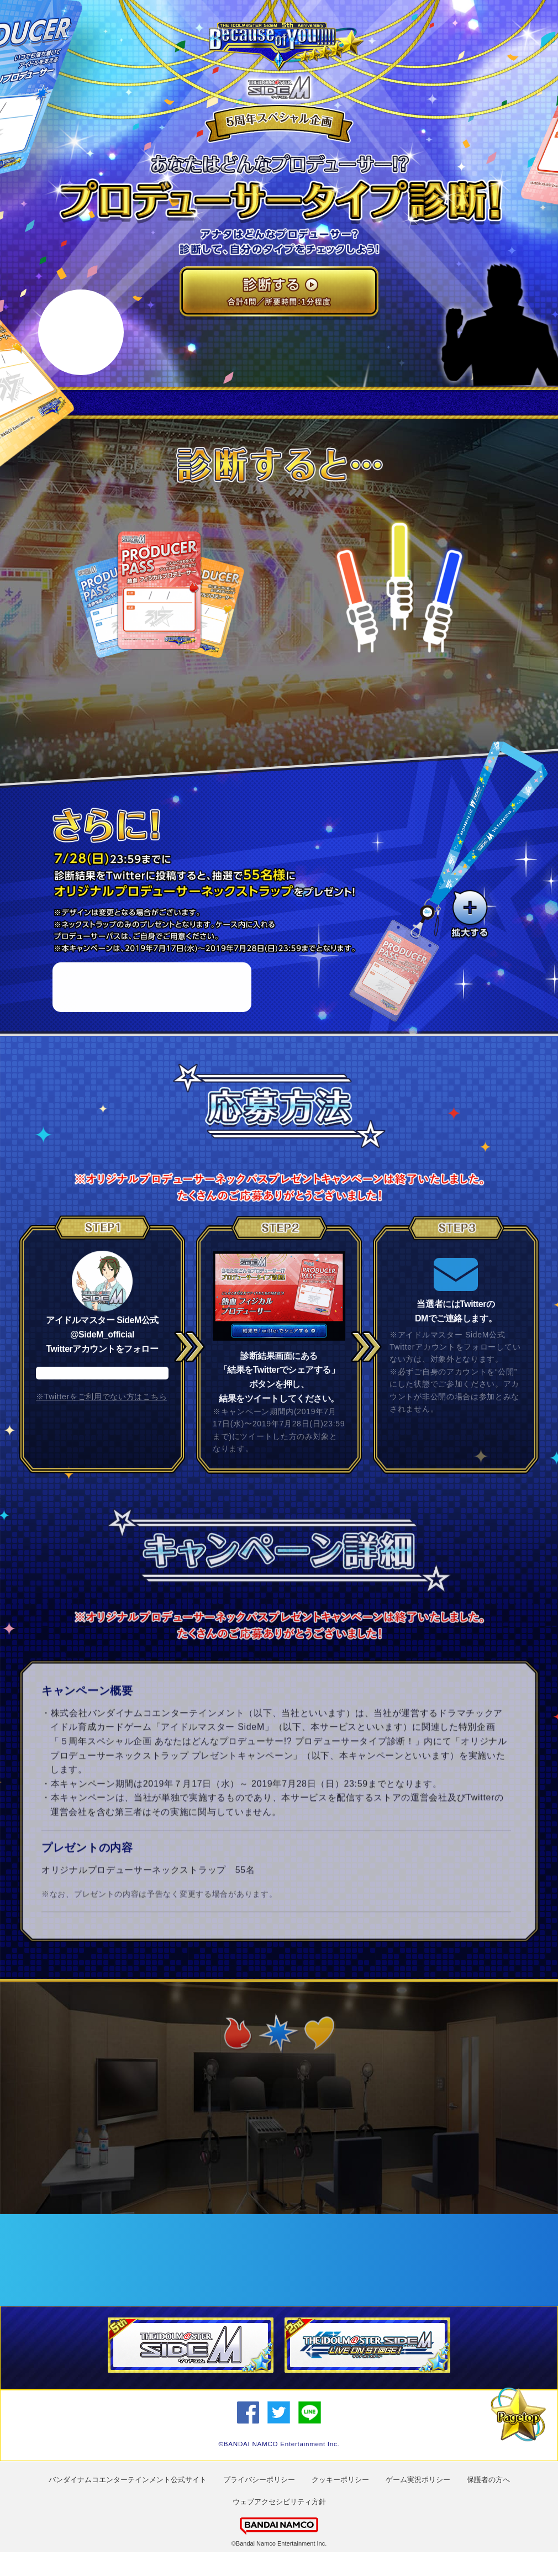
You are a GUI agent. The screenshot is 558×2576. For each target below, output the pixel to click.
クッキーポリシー (340, 2503)
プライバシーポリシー (259, 2503)
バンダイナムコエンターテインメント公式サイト (128, 2503)
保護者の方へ (488, 2503)
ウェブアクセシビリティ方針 (279, 2525)
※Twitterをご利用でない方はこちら (101, 1429)
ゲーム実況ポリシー (418, 2503)
